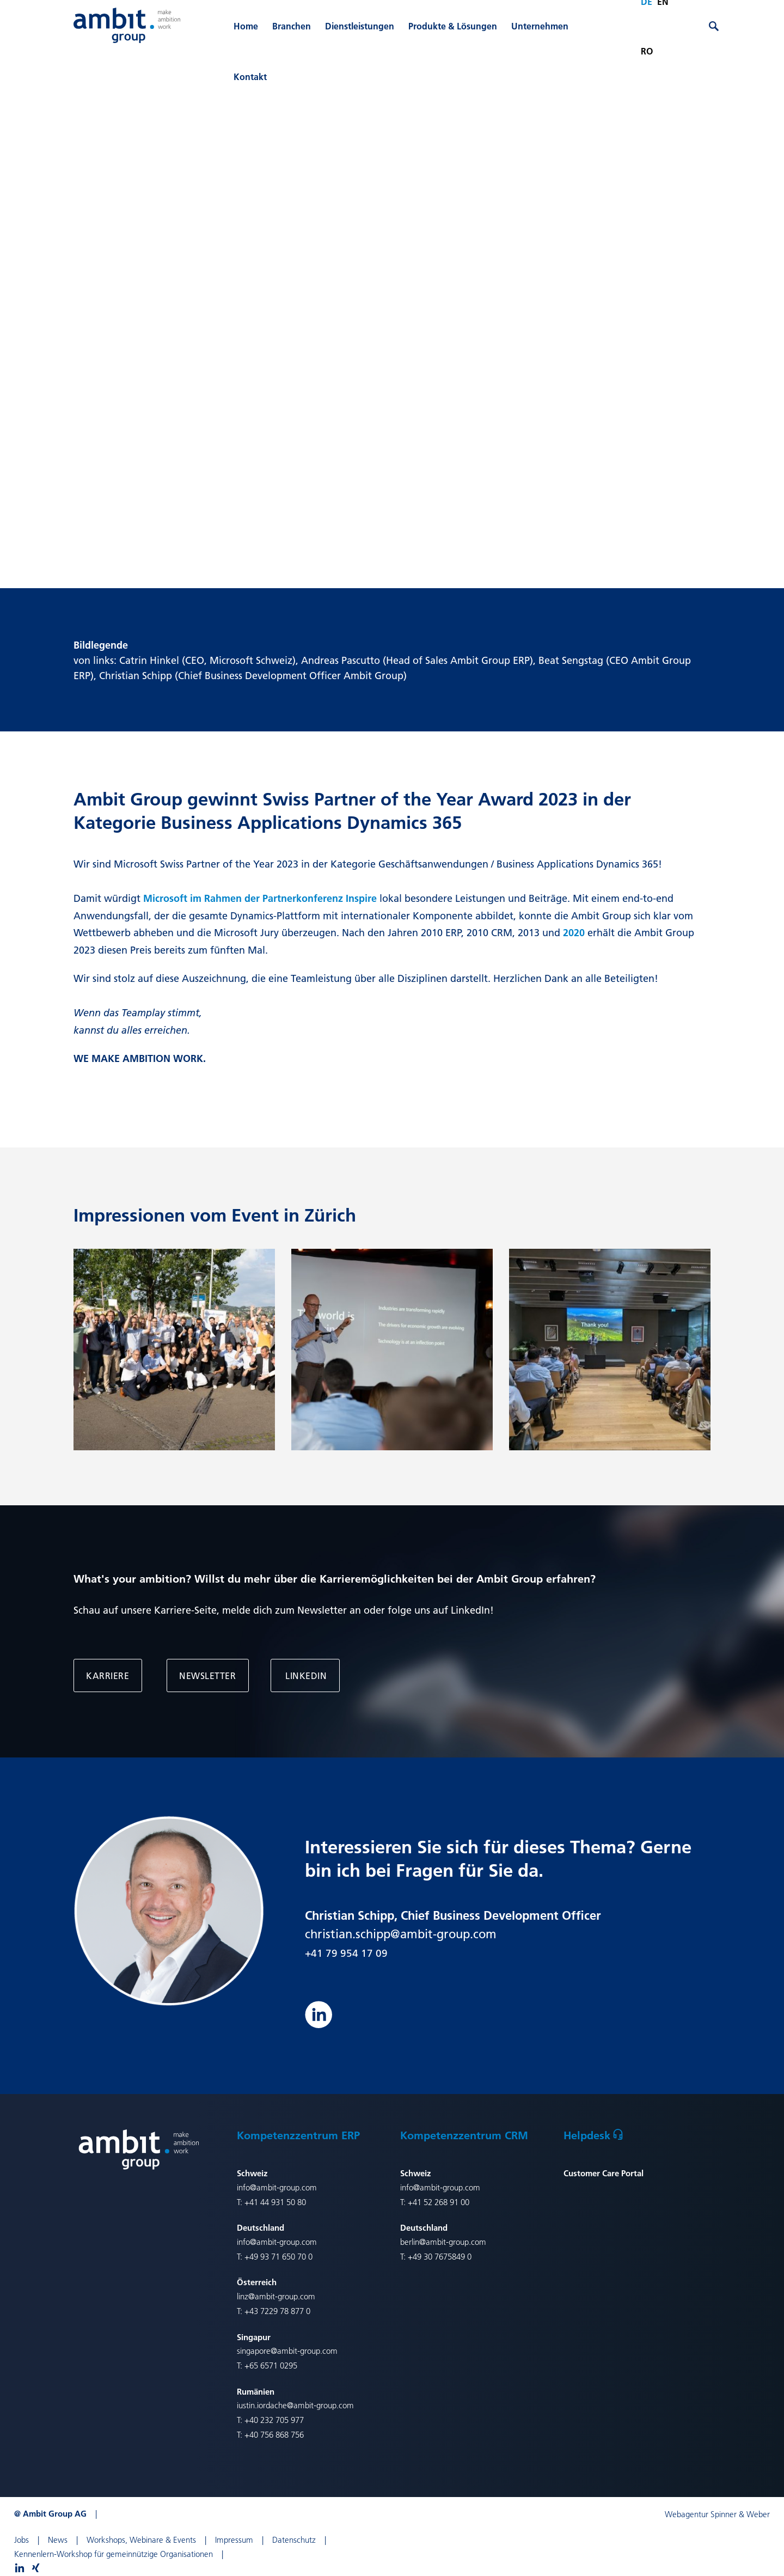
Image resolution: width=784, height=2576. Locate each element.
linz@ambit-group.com (276, 2296)
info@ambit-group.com (277, 2187)
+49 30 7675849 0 (439, 2256)
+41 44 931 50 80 (275, 2202)
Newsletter (207, 1675)
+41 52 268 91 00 (438, 2202)
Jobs (21, 2540)
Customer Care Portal (604, 2173)
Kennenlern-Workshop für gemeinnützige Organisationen (113, 2554)
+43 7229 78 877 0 (277, 2311)
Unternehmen (539, 26)
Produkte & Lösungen (452, 26)
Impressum (234, 2540)
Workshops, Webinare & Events (141, 2540)
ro (647, 51)
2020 (575, 932)
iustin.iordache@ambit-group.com (295, 2405)
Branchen (291, 26)
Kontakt (250, 76)
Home (246, 26)
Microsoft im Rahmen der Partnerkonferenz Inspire (260, 898)
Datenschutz (294, 2540)
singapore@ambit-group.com (287, 2351)
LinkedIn (305, 1675)
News (58, 2540)
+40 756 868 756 (274, 2435)
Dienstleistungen (359, 26)
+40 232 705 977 (274, 2420)
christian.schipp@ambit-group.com (401, 1934)
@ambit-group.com (452, 2242)
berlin (409, 2242)
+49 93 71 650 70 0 (278, 2256)
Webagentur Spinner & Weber (717, 2514)
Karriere (107, 1675)
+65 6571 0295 (270, 2365)
